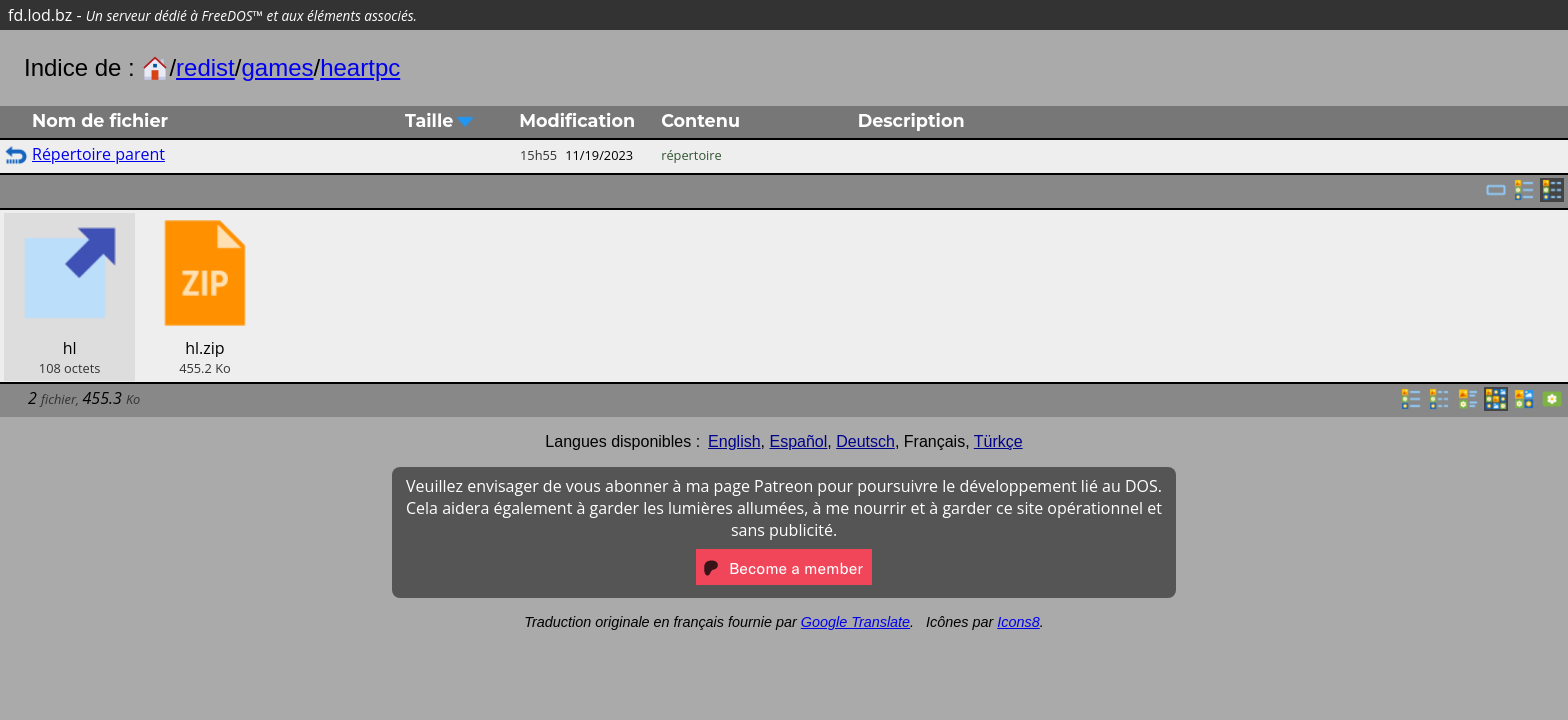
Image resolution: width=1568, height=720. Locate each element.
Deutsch (865, 441)
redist (205, 67)
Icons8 (1018, 622)
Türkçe (998, 441)
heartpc (360, 67)
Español (798, 441)
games (277, 67)
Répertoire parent (98, 154)
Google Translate (855, 622)
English (734, 441)
